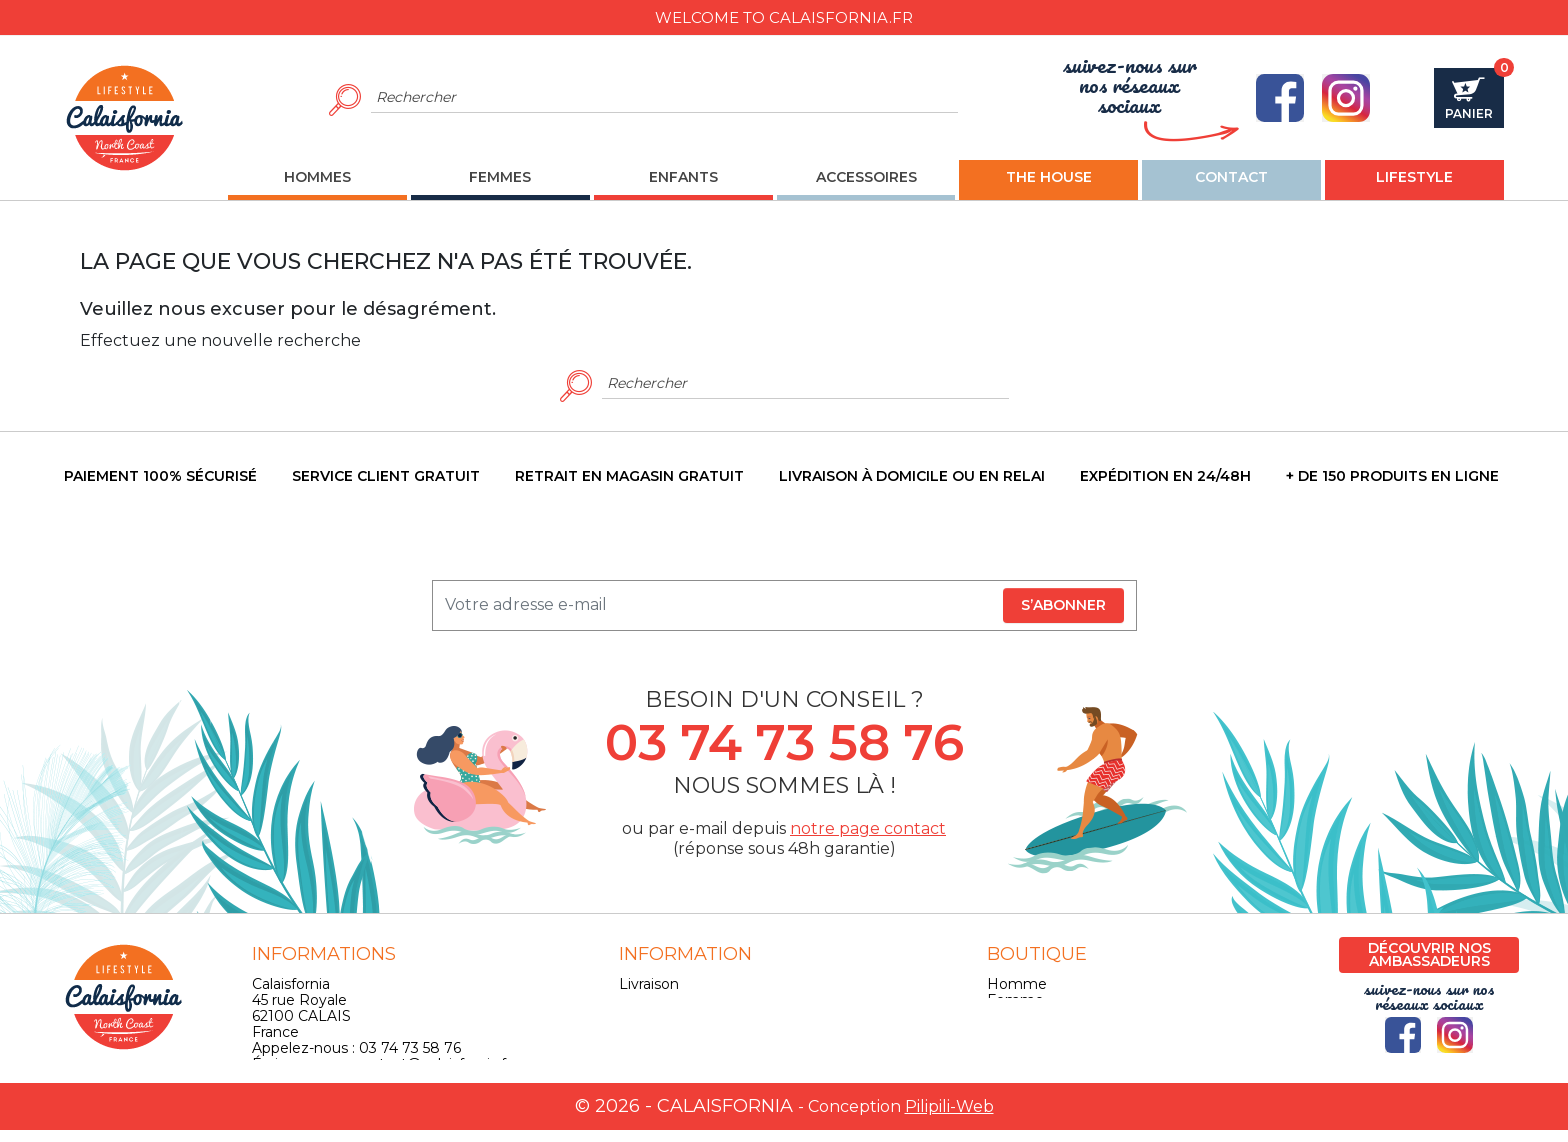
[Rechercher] (664, 98)
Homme (1017, 984)
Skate (1007, 1048)
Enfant (1010, 1016)
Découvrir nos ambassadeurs (1429, 954)
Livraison (649, 984)
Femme (1015, 1000)
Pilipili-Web (949, 1118)
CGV (634, 1016)
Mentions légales (678, 1000)
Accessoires (1028, 1032)
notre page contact (868, 828)
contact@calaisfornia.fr (432, 1064)
